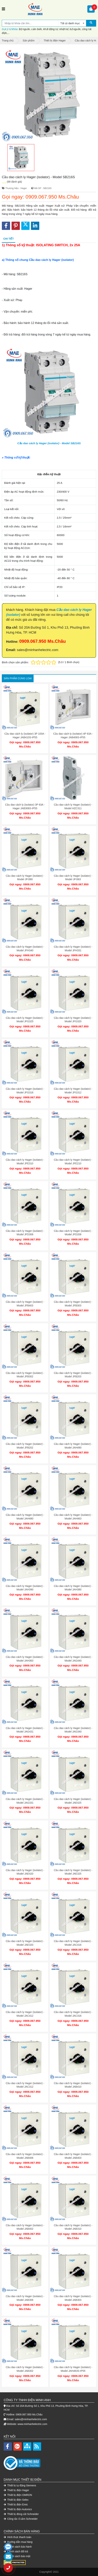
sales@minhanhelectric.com (31, 2419)
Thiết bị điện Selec (16, 2499)
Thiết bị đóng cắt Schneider (21, 2514)
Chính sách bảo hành (18, 2546)
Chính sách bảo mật (17, 2556)
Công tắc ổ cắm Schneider (21, 2518)
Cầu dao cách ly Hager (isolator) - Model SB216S (49, 443)
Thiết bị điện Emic (16, 2504)
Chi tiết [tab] (8, 238)
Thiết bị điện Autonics (18, 2509)
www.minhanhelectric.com (32, 2424)
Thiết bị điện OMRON (18, 2495)
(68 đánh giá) (14, 181)
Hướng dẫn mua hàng (18, 2541)
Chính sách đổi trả (16, 2551)
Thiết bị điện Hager (16, 2490)
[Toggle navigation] (3, 9)
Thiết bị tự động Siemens (20, 2485)
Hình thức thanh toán (17, 2537)
